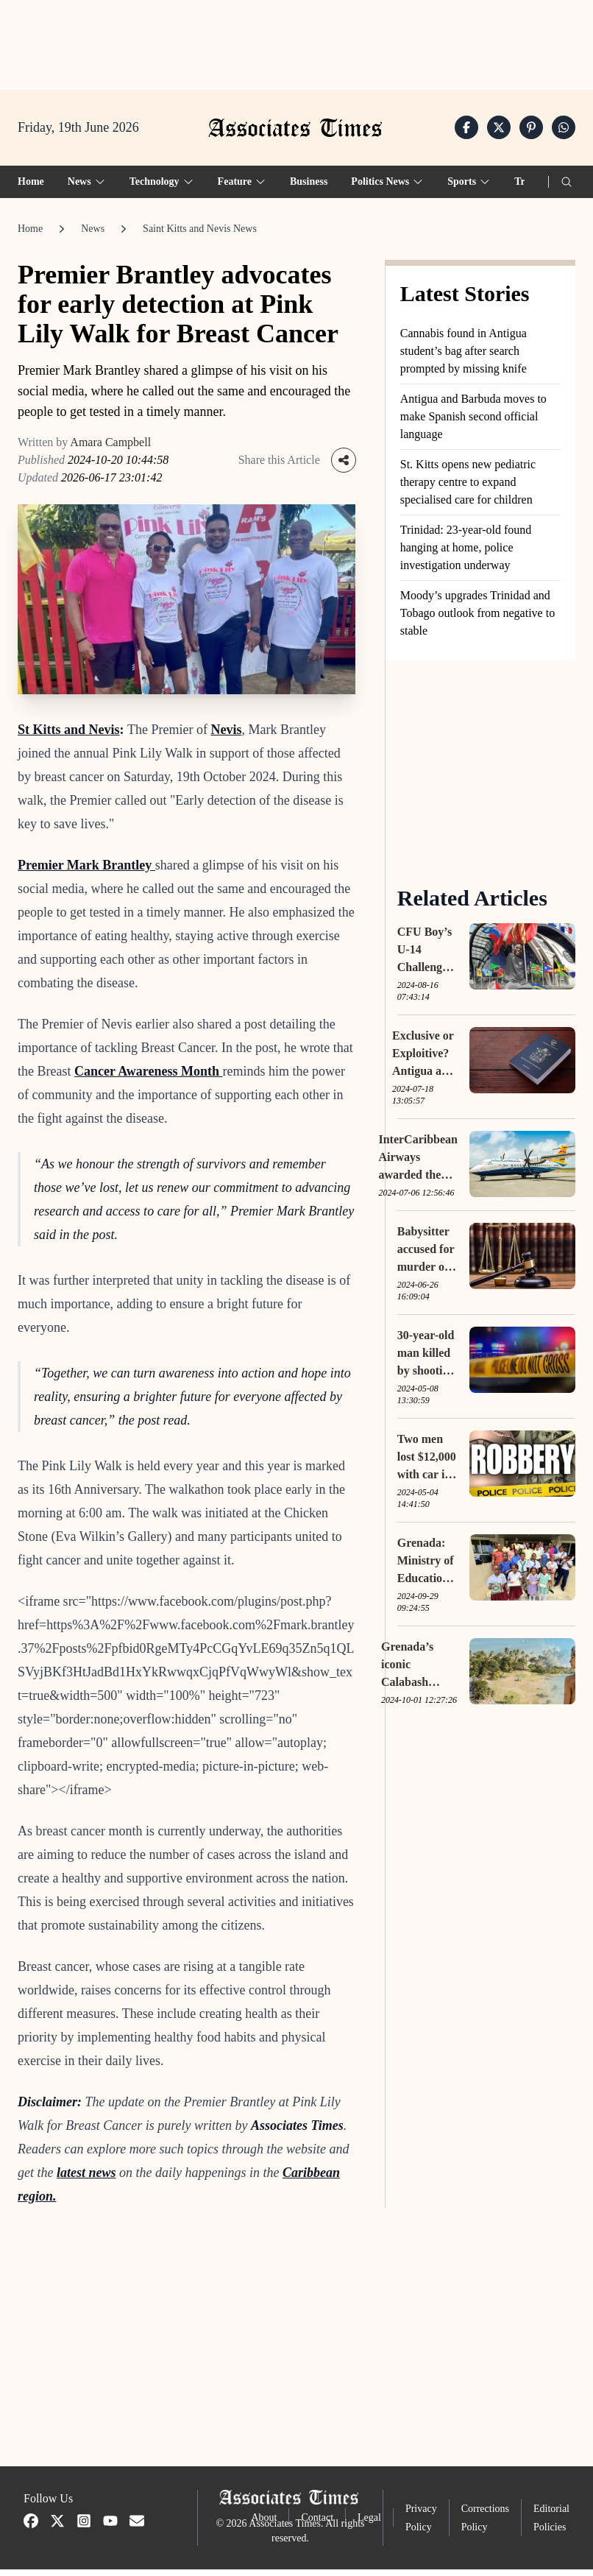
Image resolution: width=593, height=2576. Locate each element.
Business (308, 188)
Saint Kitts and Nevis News (200, 235)
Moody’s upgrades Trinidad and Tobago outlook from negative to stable (477, 619)
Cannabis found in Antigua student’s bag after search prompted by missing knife (463, 357)
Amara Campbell (110, 448)
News (92, 235)
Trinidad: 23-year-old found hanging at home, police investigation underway (466, 554)
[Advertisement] (296, 45)
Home (31, 188)
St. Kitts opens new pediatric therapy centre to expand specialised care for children (468, 488)
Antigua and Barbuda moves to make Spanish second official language (473, 423)
